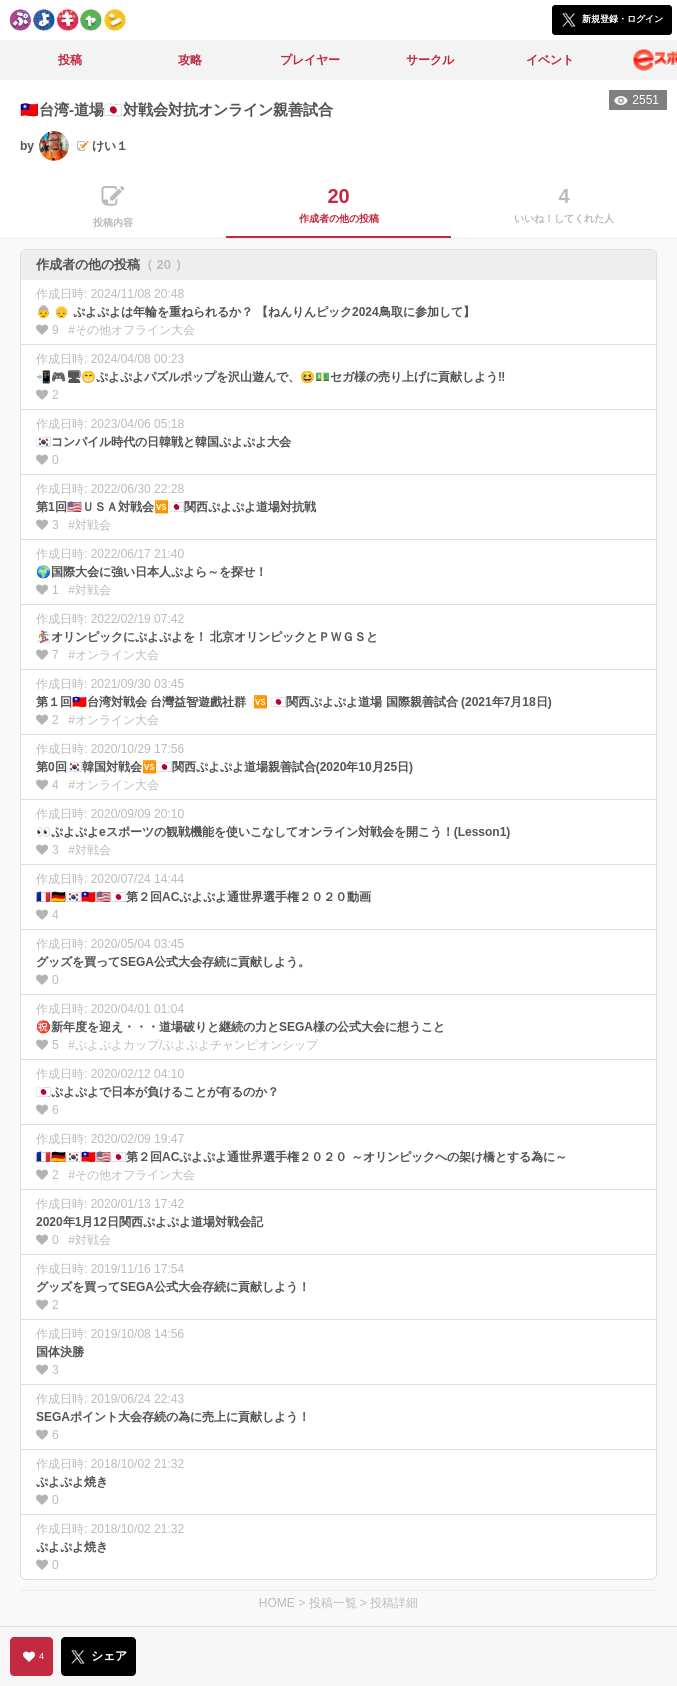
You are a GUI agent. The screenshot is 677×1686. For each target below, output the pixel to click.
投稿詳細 (394, 1603)
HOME (277, 1603)
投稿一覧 (333, 1603)
